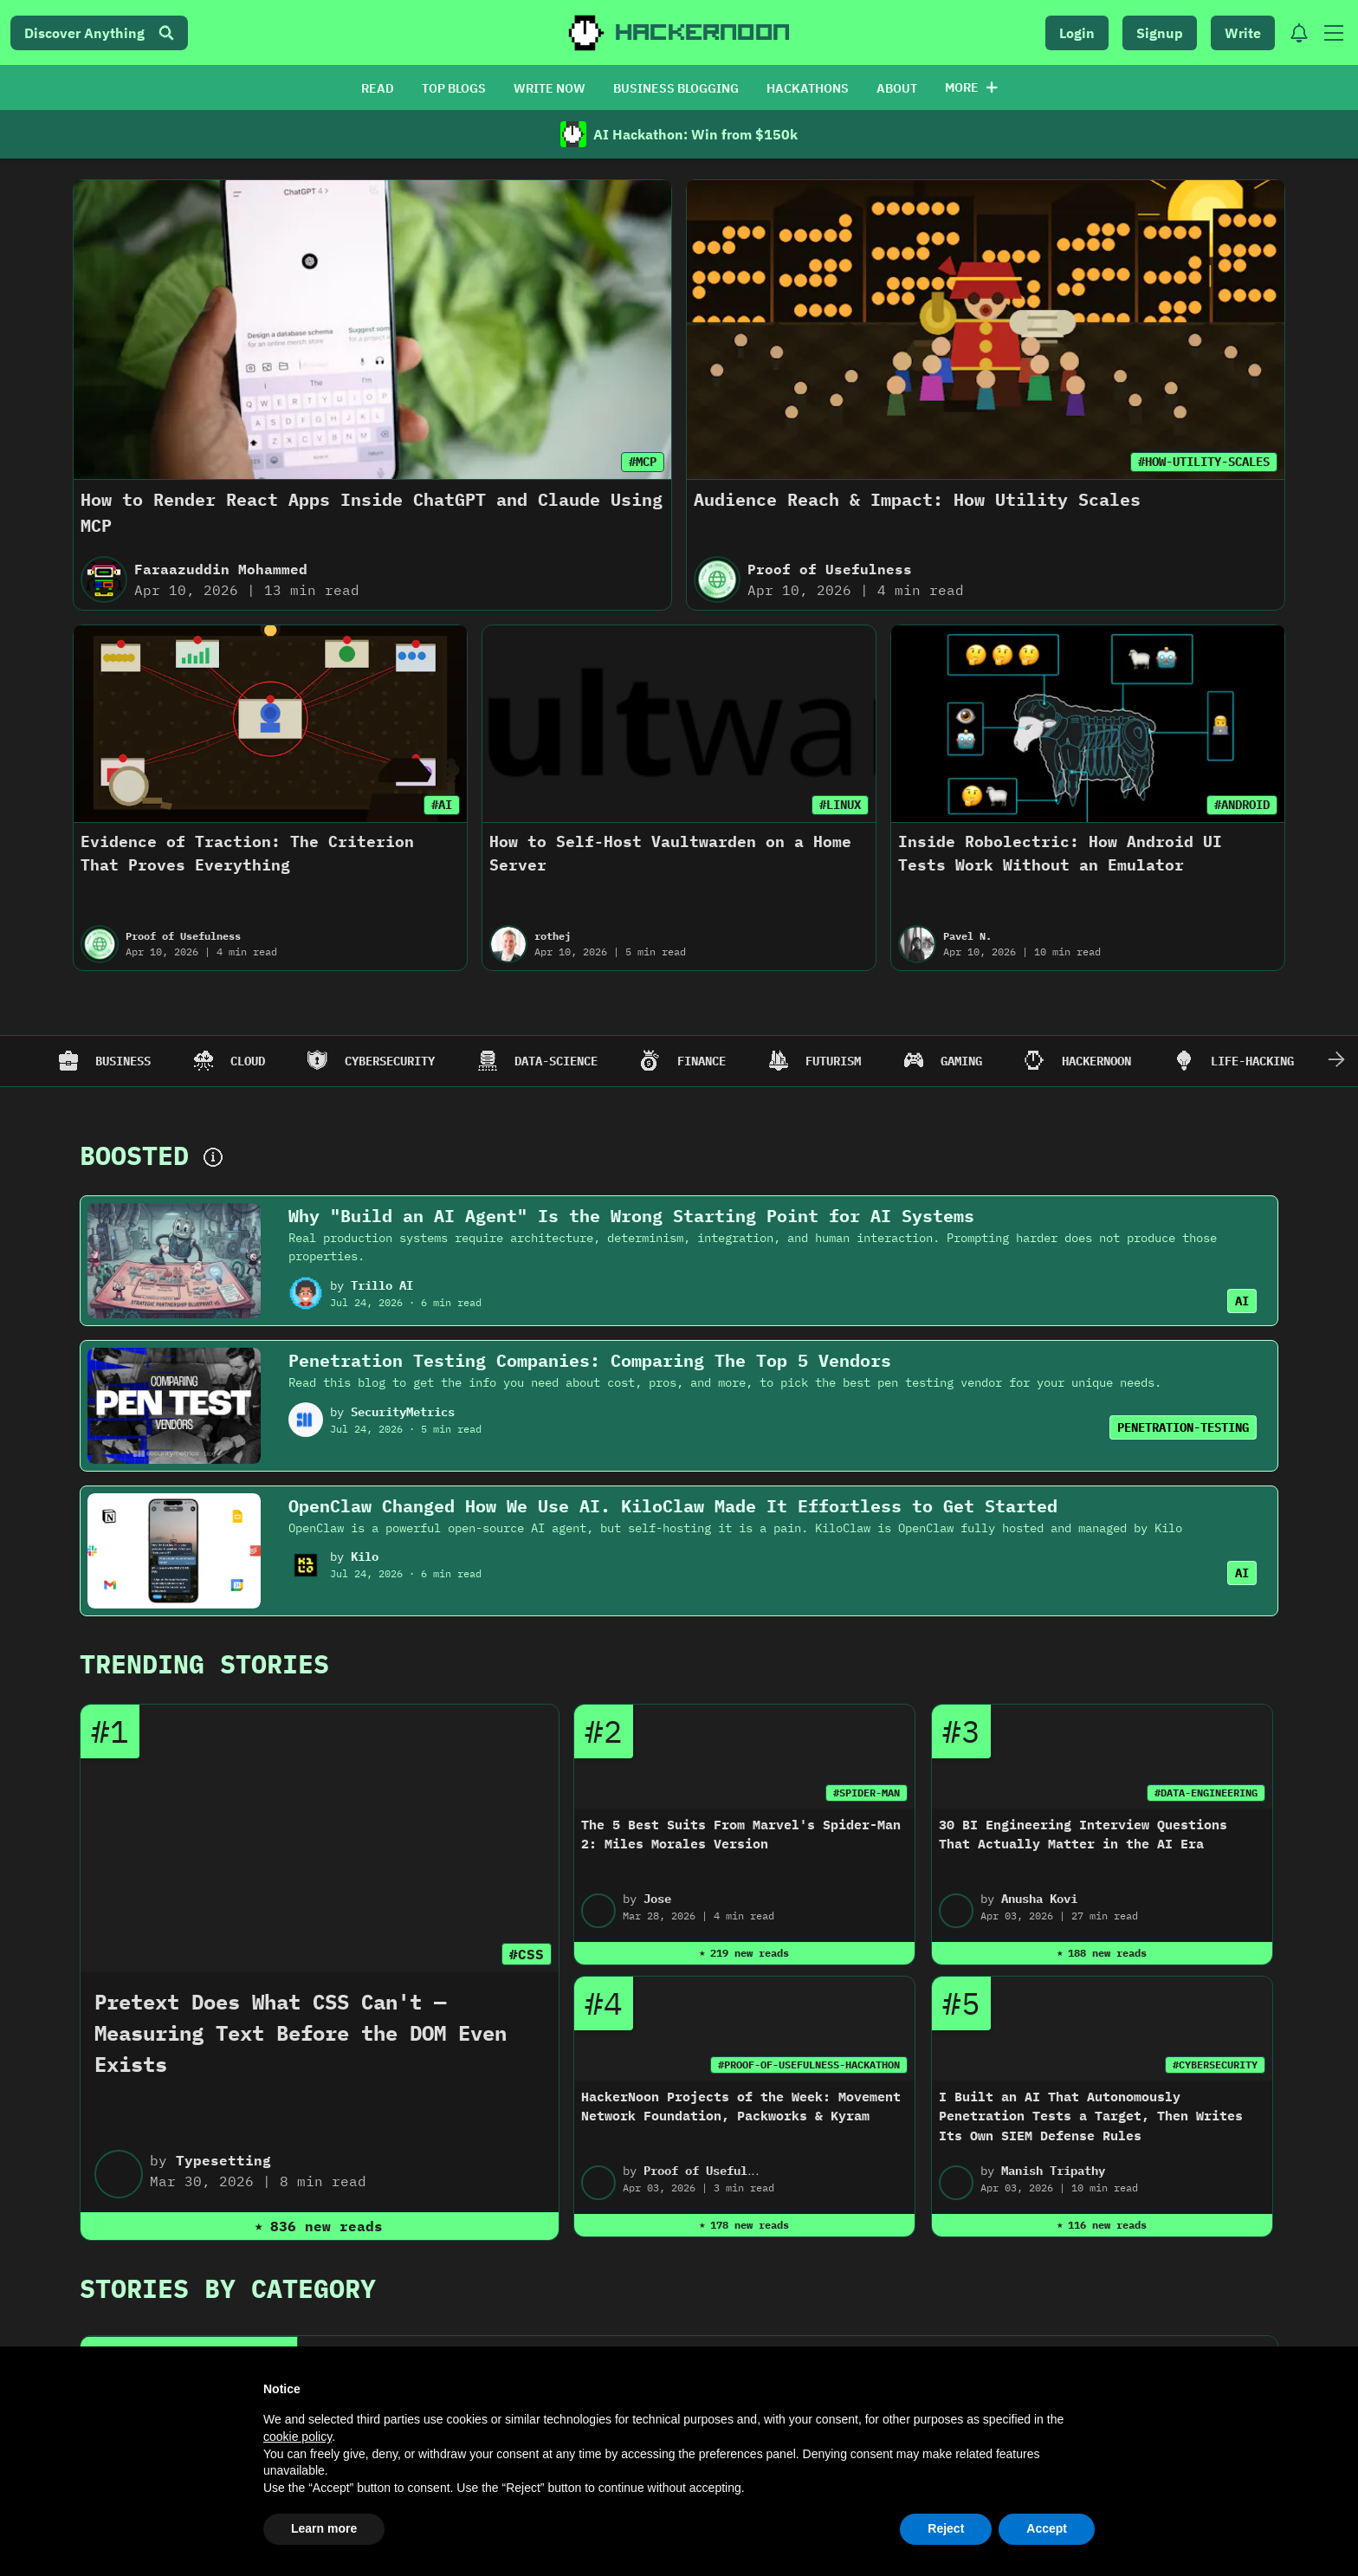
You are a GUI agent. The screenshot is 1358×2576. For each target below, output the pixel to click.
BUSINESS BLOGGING (676, 88)
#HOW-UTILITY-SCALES (1204, 461)
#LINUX (840, 804)
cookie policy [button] (297, 2436)
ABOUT (896, 88)
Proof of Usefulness (829, 569)
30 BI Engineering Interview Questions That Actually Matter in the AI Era (1083, 1834)
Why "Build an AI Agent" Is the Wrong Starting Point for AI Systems (631, 1215)
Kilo (364, 1556)
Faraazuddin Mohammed (220, 569)
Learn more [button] (324, 2528)
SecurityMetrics (403, 1412)
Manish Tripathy (1053, 2170)
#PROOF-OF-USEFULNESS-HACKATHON (809, 2064)
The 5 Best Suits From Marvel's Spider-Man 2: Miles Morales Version (741, 1834)
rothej (552, 935)
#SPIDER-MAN (866, 1792)
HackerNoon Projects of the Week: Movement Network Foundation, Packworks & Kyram (741, 2106)
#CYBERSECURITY (1215, 2064)
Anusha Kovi (1039, 1898)
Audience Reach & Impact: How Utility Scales (917, 499)
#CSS (526, 1954)
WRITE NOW (549, 88)
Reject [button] (946, 2528)
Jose (657, 1898)
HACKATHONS (807, 88)
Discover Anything (99, 33)
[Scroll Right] (1336, 1061)
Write (1243, 33)
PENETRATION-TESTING (1183, 1427)
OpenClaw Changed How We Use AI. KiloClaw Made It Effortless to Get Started (672, 1506)
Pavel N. (967, 935)
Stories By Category (228, 2288)
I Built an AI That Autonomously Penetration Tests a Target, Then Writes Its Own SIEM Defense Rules (1091, 2116)
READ (377, 88)
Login (1077, 33)
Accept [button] (1046, 2528)
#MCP (642, 461)
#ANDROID (1242, 804)
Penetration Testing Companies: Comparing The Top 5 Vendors (589, 1360)
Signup (1159, 33)
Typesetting (223, 2160)
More (971, 87)
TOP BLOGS (454, 88)
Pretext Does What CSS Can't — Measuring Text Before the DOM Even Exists (300, 2033)
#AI (441, 804)
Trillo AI (382, 1285)
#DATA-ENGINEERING (1206, 1792)
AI (1242, 1301)
